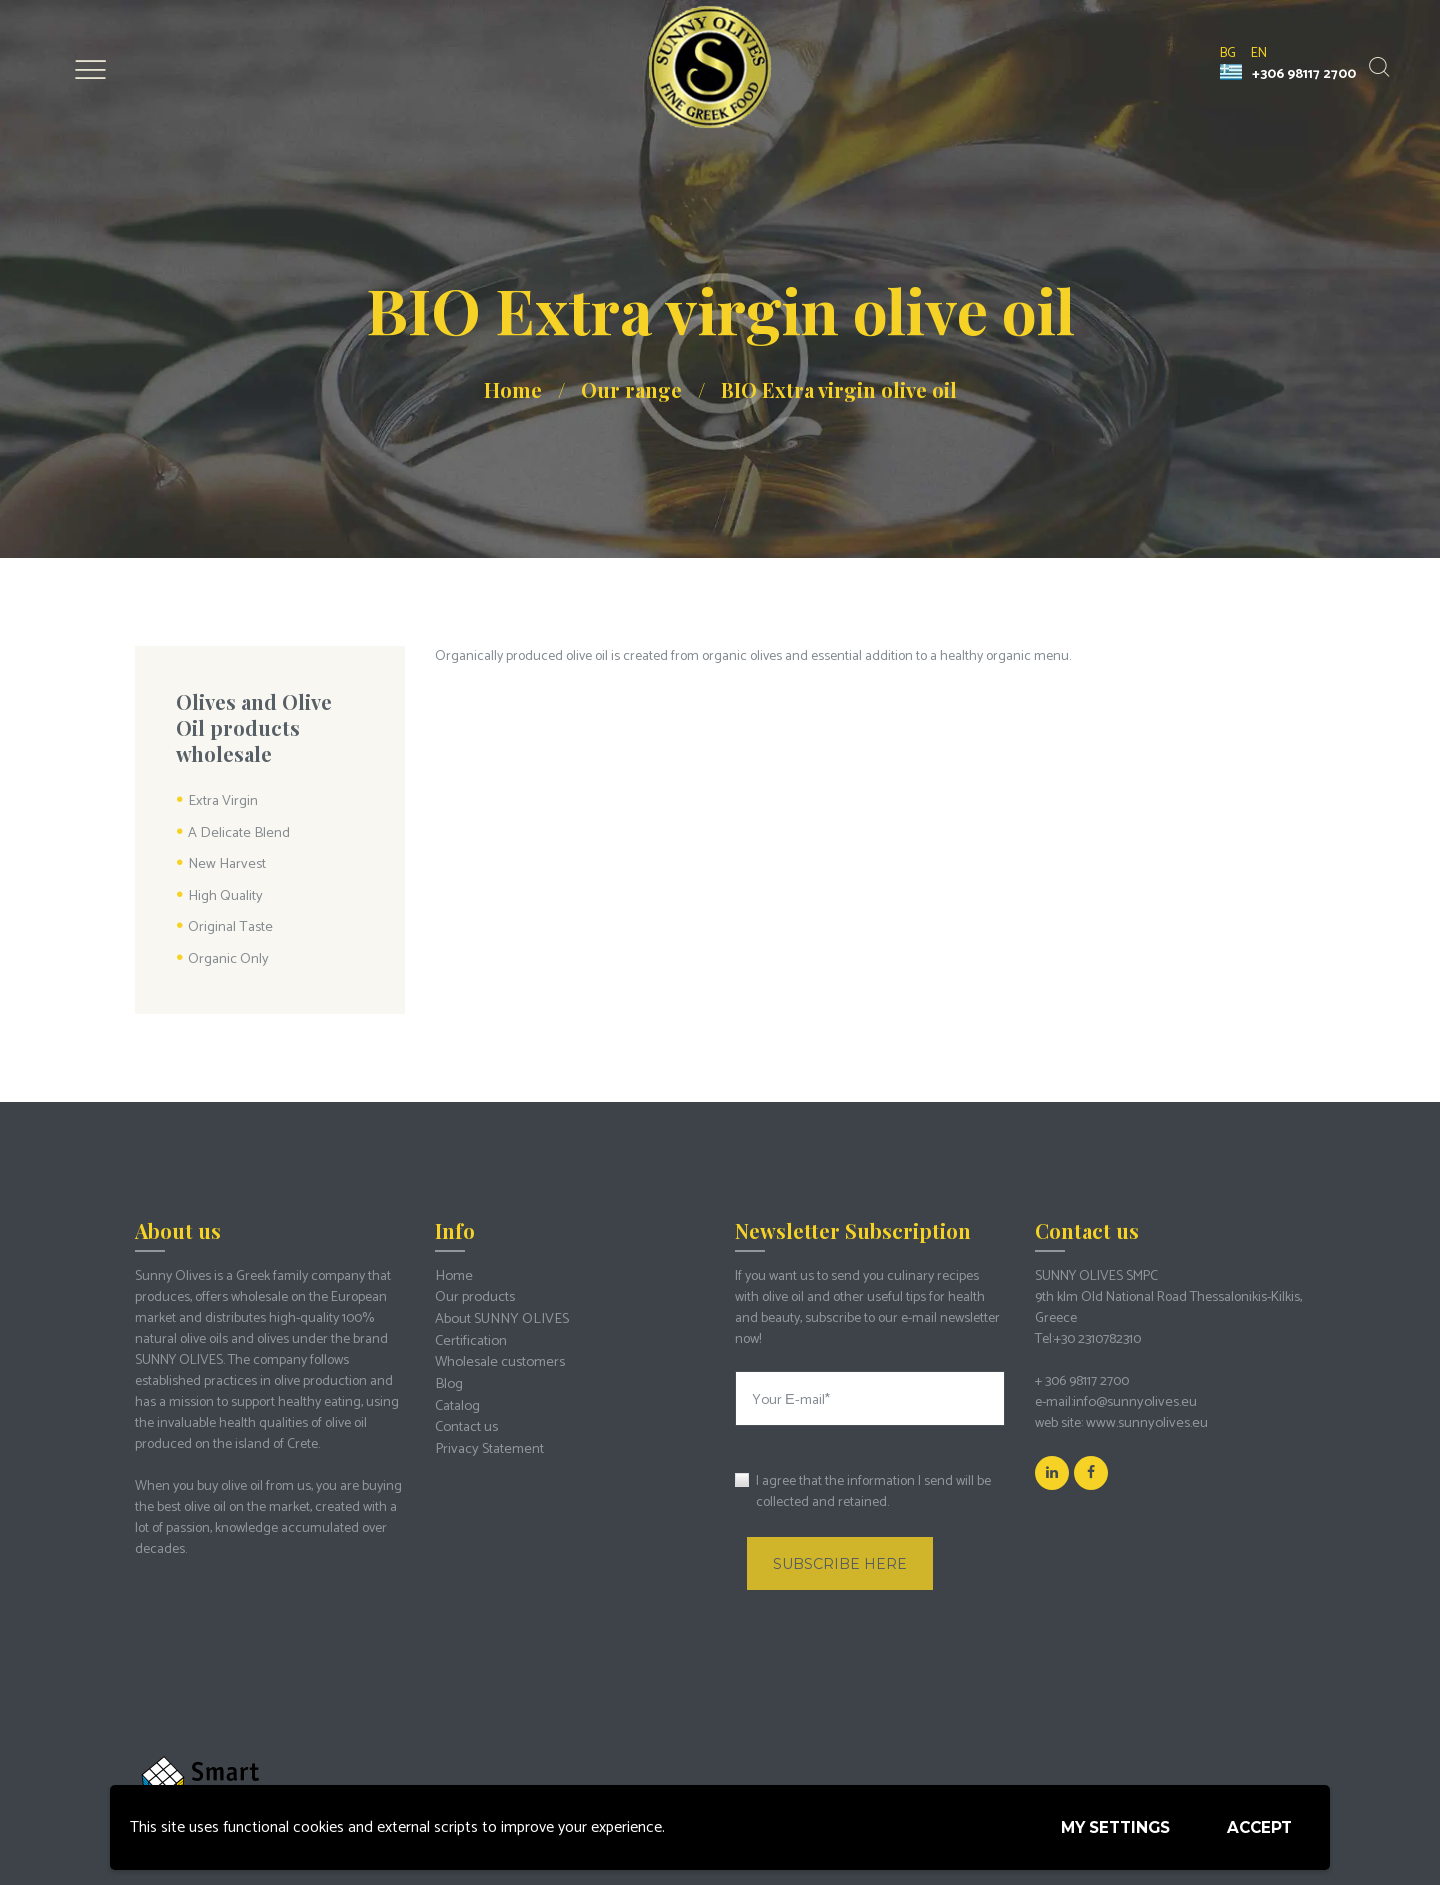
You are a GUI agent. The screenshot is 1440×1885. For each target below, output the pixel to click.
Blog (447, 1376)
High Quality (224, 894)
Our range (631, 389)
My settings (1106, 1826)
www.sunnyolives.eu (1143, 1418)
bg (1228, 53)
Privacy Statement (487, 1439)
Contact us (466, 1418)
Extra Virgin (222, 801)
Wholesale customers (497, 1355)
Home (513, 389)
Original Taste (229, 925)
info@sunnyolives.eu (1132, 1397)
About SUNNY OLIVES (498, 1313)
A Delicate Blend (235, 832)
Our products (474, 1292)
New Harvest (224, 863)
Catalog (457, 1397)
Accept (1257, 1825)
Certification (470, 1334)
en (1259, 53)
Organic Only (228, 955)
